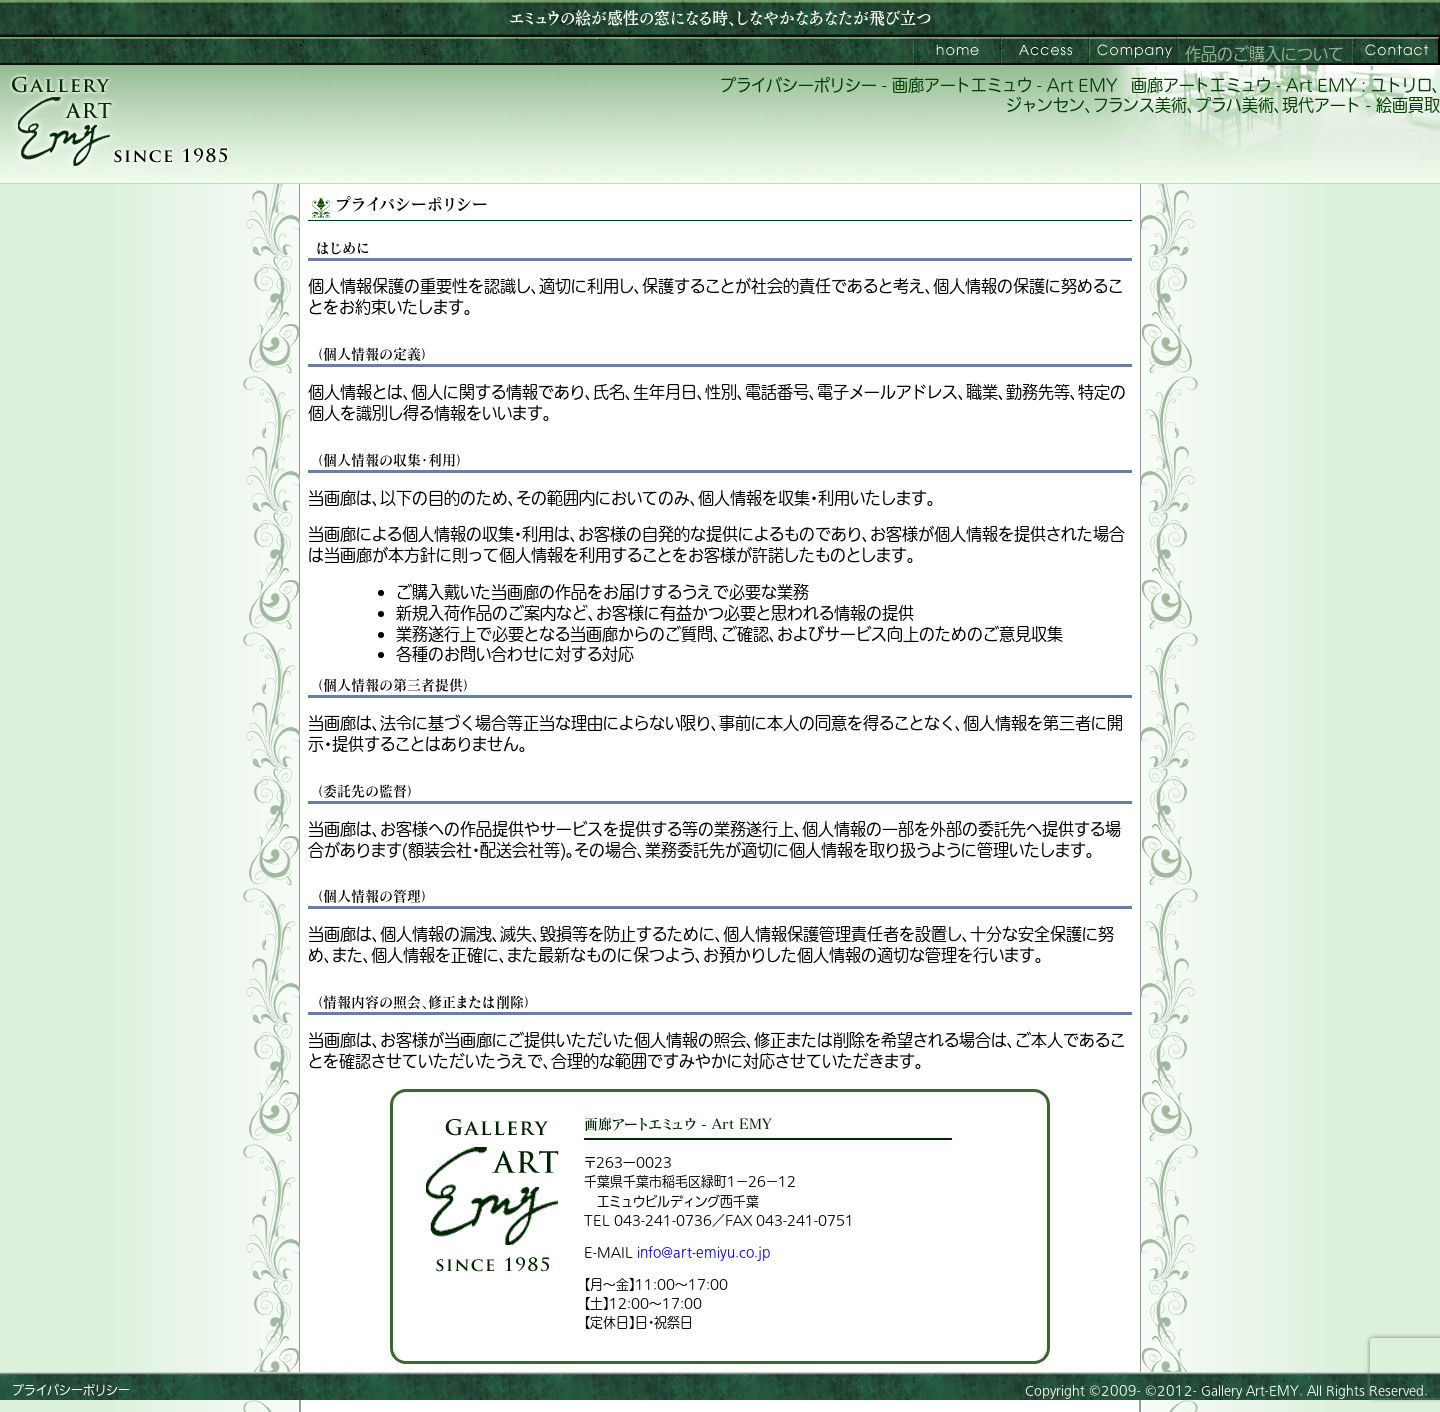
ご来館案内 (1045, 51)
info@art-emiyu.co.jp (703, 1252)
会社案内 (1133, 51)
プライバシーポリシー (71, 1391)
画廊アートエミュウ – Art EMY (957, 51)
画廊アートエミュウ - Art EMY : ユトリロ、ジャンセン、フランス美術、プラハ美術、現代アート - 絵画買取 (1223, 96)
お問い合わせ (1396, 51)
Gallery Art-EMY (1250, 1391)
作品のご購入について (1264, 55)
